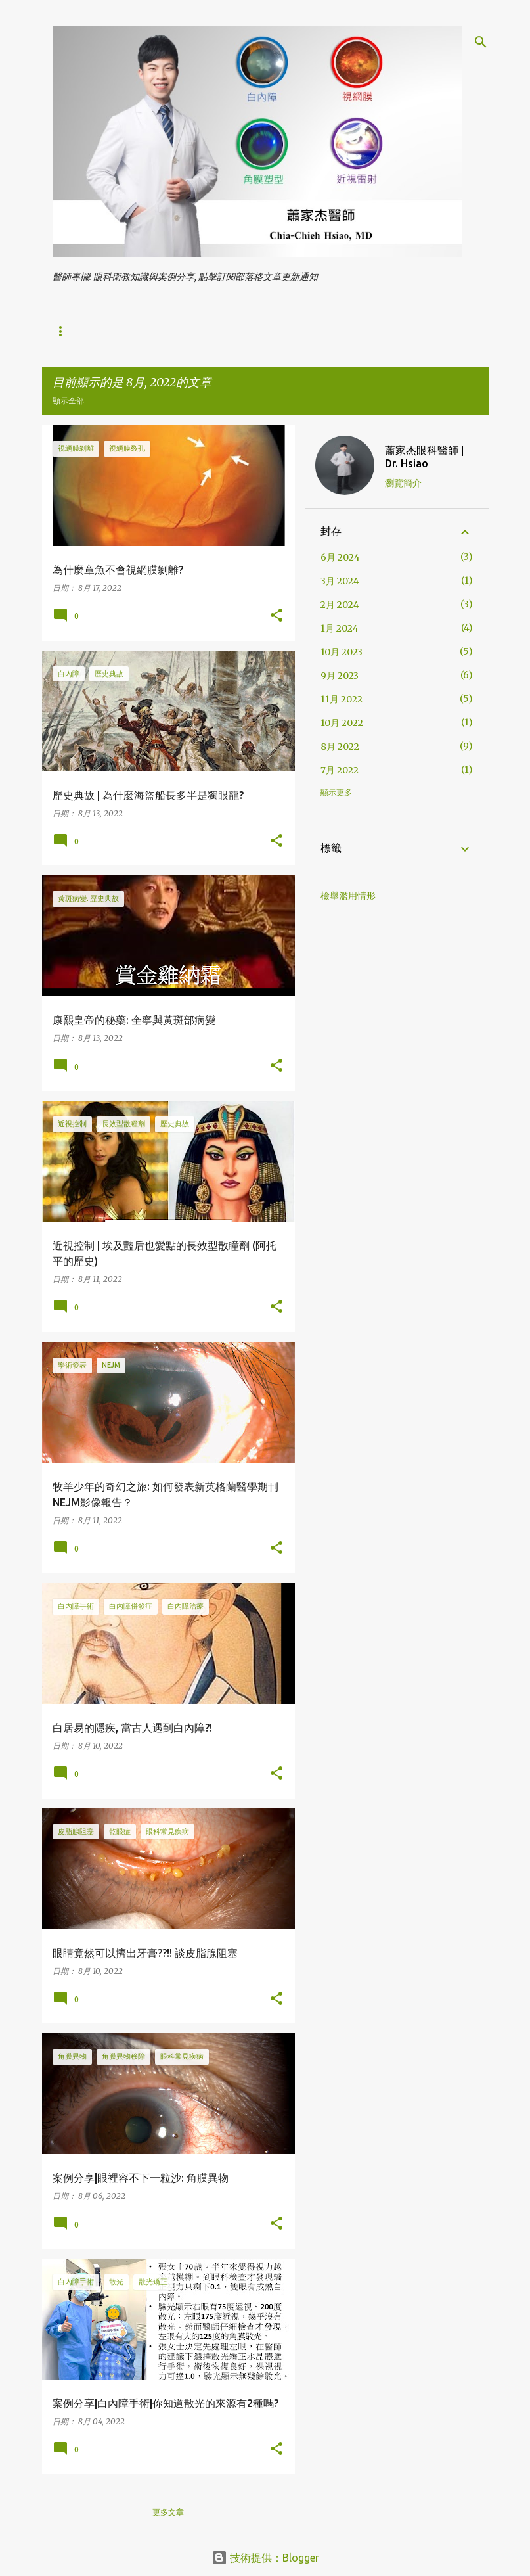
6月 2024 (340, 557)
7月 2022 (339, 770)
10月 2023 (341, 652)
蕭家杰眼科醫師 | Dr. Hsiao (424, 456)
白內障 (109, 331)
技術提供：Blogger (265, 2558)
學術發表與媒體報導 (382, 331)
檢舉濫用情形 (348, 896)
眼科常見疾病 (294, 331)
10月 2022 (341, 723)
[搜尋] (481, 42)
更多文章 (168, 2512)
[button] (276, 616)
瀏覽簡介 (403, 483)
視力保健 (165, 331)
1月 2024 (339, 628)
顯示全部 (68, 400)
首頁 (60, 331)
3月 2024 (339, 581)
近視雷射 (226, 331)
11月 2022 (341, 699)
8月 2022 (339, 746)
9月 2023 (339, 675)
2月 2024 (339, 604)
